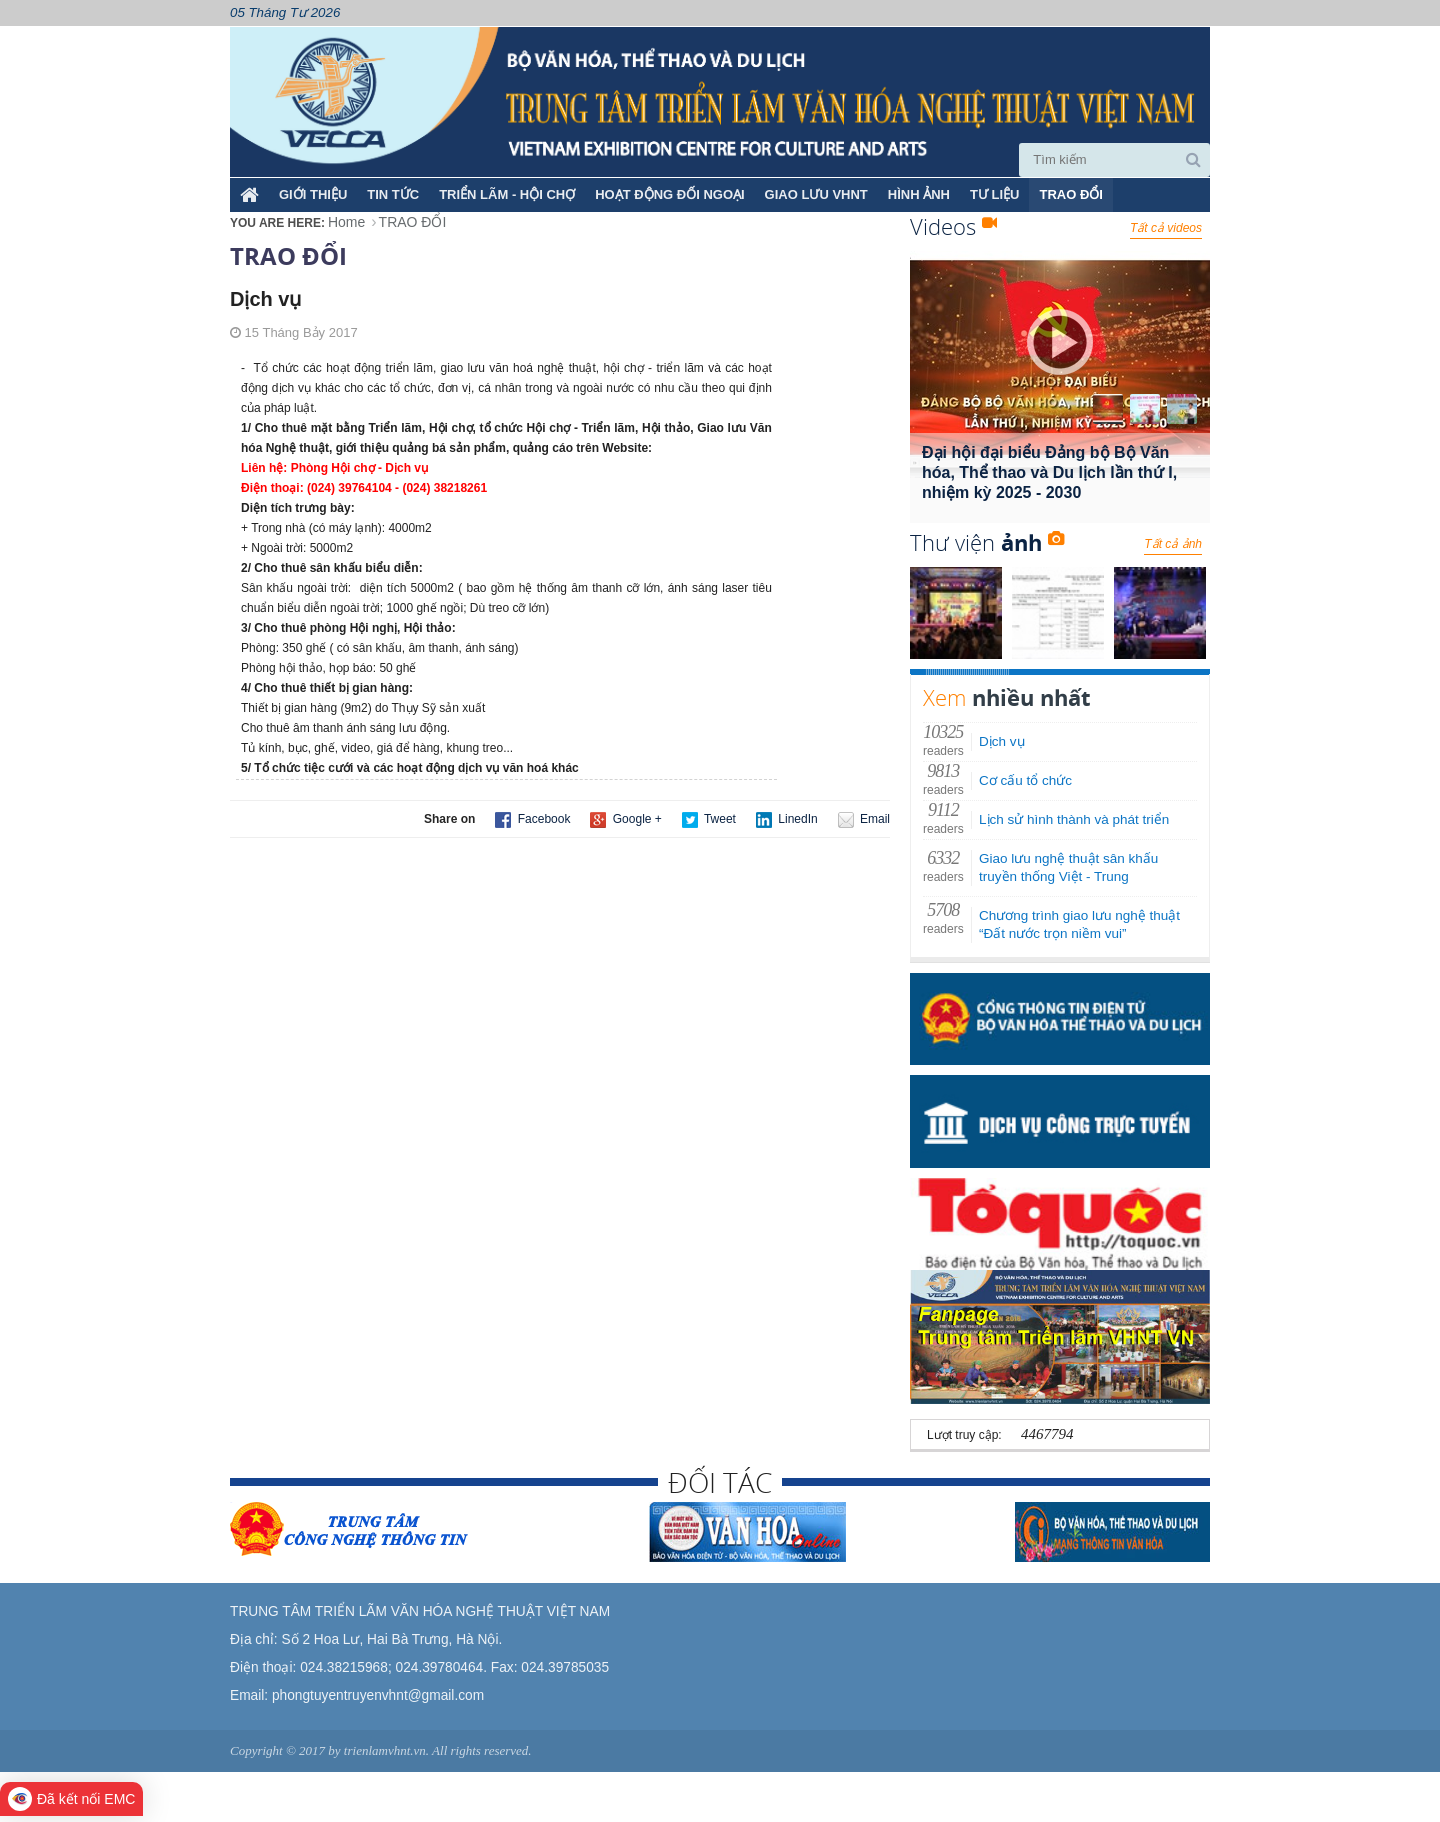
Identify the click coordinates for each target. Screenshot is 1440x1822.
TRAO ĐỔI (1070, 194)
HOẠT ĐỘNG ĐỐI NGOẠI (669, 194)
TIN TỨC (393, 194)
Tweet (709, 820)
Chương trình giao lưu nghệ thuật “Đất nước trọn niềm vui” (1079, 924)
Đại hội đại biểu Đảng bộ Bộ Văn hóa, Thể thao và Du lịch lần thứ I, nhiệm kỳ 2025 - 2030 (1049, 472)
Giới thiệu (313, 194)
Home (346, 222)
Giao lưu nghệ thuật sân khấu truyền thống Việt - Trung (1068, 867)
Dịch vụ (1002, 741)
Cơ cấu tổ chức (1025, 780)
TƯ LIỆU (995, 194)
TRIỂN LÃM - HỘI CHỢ (507, 194)
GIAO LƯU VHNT (816, 194)
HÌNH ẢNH (919, 194)
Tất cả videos (1166, 228)
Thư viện (987, 542)
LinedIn (787, 820)
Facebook (532, 820)
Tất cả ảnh (1173, 544)
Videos (953, 226)
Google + (625, 820)
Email (864, 820)
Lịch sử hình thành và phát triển (1074, 819)
